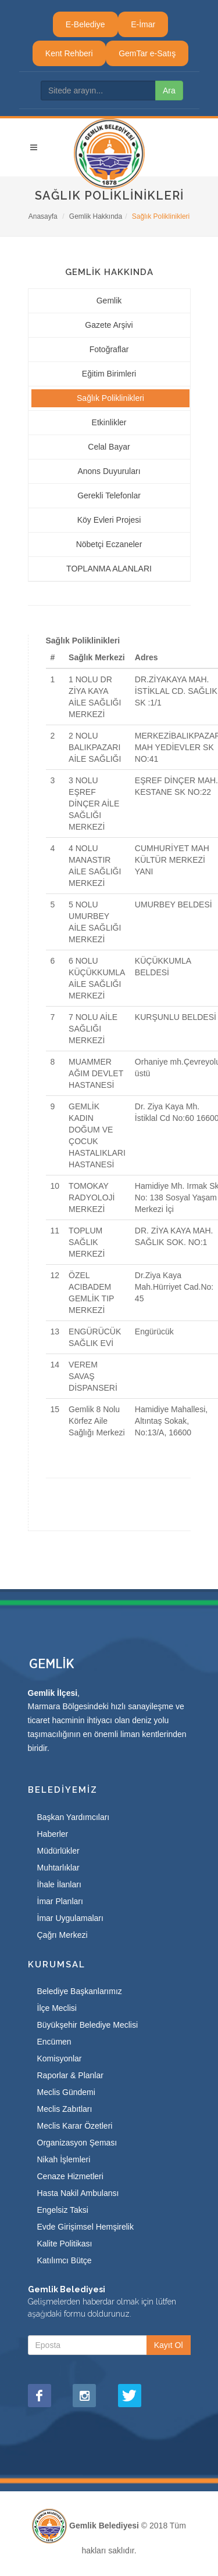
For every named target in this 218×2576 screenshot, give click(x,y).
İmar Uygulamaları (70, 1918)
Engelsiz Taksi (62, 2210)
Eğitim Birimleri (109, 373)
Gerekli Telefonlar (109, 495)
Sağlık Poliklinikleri (110, 398)
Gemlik (109, 300)
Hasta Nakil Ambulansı (78, 2193)
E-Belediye (85, 24)
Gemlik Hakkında (95, 216)
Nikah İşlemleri (64, 2159)
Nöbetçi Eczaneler (109, 544)
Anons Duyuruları (108, 471)
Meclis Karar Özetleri (75, 2125)
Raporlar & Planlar (70, 2075)
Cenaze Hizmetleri (70, 2176)
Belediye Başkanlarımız (79, 1991)
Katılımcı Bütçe (64, 2260)
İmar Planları (60, 1901)
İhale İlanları (59, 1884)
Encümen (54, 2041)
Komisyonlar (59, 2058)
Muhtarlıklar (58, 1867)
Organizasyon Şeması (77, 2142)
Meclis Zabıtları (64, 2109)
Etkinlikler (109, 422)
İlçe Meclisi (57, 2008)
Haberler (53, 1834)
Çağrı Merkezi (62, 1935)
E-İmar (143, 24)
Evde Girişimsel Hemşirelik (85, 2226)
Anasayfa (43, 216)
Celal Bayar (109, 446)
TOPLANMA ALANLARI (109, 568)
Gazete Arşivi (109, 325)
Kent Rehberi (69, 53)
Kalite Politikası (64, 2243)
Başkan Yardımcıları (73, 1817)
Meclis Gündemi (66, 2092)
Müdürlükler (58, 1850)
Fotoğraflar (109, 349)
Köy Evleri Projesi (109, 519)
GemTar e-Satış (147, 53)
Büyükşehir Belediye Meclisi (87, 2024)
